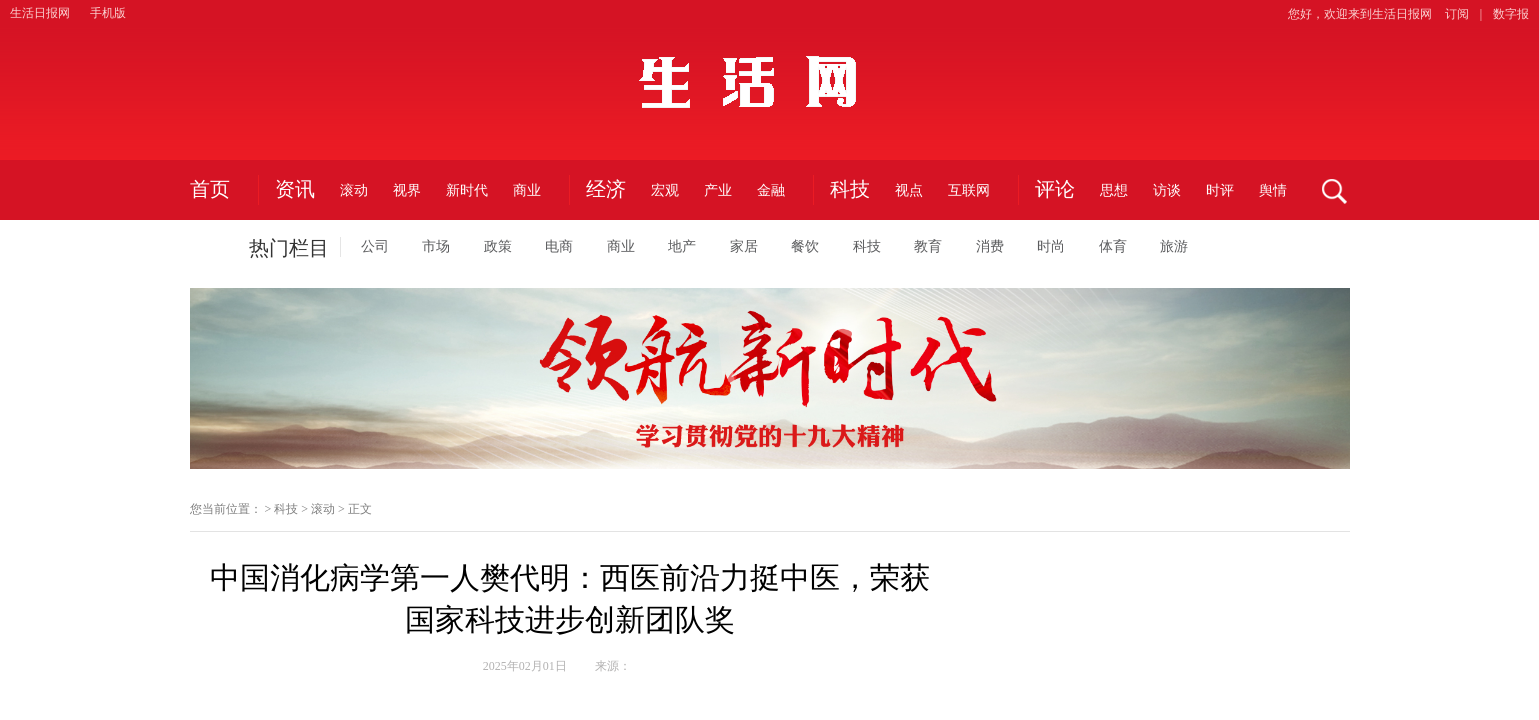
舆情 (1273, 190)
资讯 (295, 190)
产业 (718, 190)
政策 (498, 246)
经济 (606, 190)
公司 (375, 246)
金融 (771, 190)
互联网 (969, 190)
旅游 (1174, 246)
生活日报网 (40, 13)
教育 (928, 246)
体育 (1113, 246)
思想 (1114, 190)
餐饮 (805, 246)
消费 (990, 246)
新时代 (467, 190)
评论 (1055, 190)
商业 (527, 190)
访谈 (1167, 190)
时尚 (1051, 246)
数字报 (1511, 14)
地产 (682, 246)
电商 (559, 246)
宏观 (665, 190)
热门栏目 (289, 248)
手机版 (108, 13)
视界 (407, 190)
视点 (909, 190)
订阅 (1457, 14)
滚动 (354, 190)
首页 (210, 190)
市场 (436, 246)
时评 (1220, 190)
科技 (850, 190)
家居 (744, 246)
